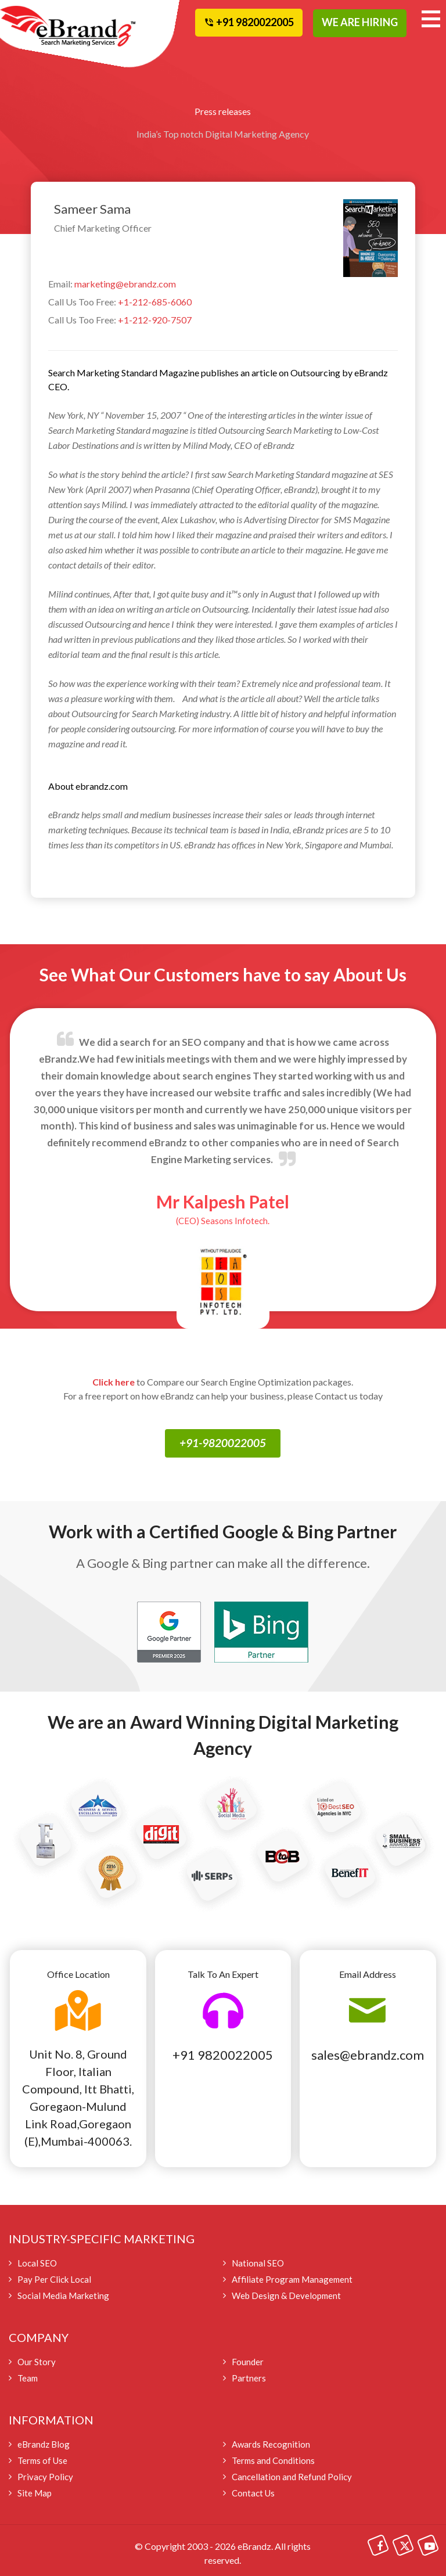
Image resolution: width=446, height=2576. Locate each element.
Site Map (34, 2493)
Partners (249, 2378)
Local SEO (37, 2263)
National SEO (258, 2263)
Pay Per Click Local (54, 2279)
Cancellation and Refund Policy (292, 2476)
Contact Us (253, 2493)
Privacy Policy (45, 2476)
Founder (248, 2361)
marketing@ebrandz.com (125, 283)
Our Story (36, 2361)
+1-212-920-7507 (155, 319)
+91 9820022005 (222, 2055)
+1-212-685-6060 (155, 301)
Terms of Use (42, 2460)
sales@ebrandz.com (367, 2055)
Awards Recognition (271, 2444)
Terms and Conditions (273, 2460)
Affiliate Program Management (292, 2279)
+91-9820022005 (222, 1442)
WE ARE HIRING (360, 22)
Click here (113, 1381)
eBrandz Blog (43, 2444)
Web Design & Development (286, 2295)
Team (27, 2378)
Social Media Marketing (63, 2295)
